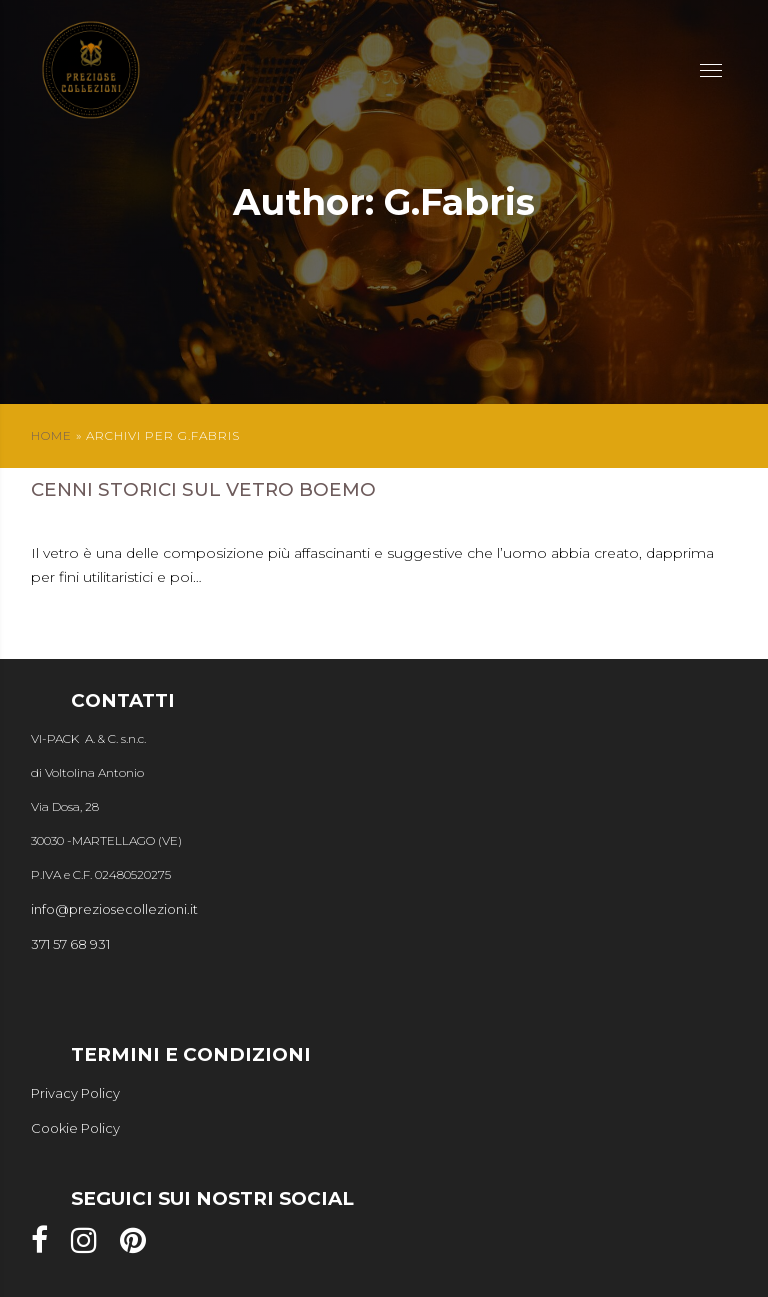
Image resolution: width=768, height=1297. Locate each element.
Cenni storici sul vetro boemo (203, 489)
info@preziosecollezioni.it (114, 909)
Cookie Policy (75, 1128)
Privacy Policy (75, 1093)
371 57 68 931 (70, 944)
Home (51, 435)
